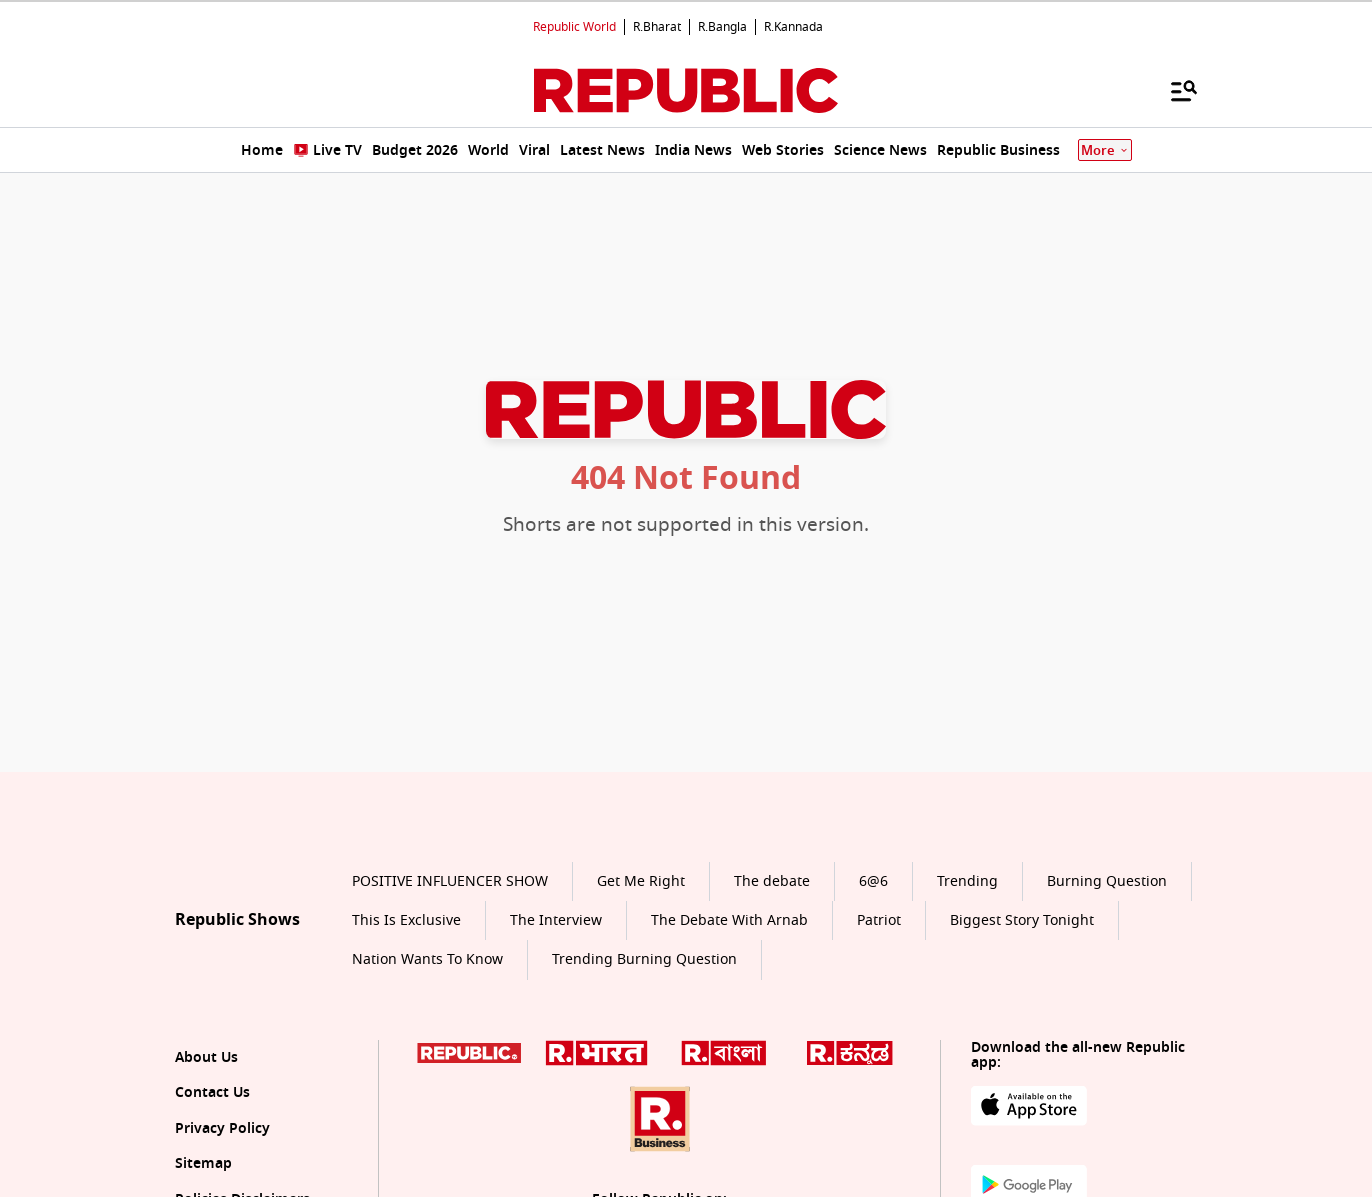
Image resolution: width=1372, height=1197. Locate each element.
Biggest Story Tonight (1022, 920)
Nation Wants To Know (427, 959)
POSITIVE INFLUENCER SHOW (450, 881)
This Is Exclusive (406, 920)
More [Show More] (1105, 150)
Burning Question (1107, 881)
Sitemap (203, 1163)
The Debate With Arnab (729, 920)
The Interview (556, 920)
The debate (772, 881)
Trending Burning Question (644, 959)
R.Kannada (793, 27)
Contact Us (212, 1092)
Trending (967, 881)
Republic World (574, 27)
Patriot (879, 920)
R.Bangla (722, 27)
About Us (206, 1057)
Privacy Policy (222, 1128)
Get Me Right (641, 881)
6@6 (873, 881)
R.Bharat (657, 27)
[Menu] (1174, 90)
